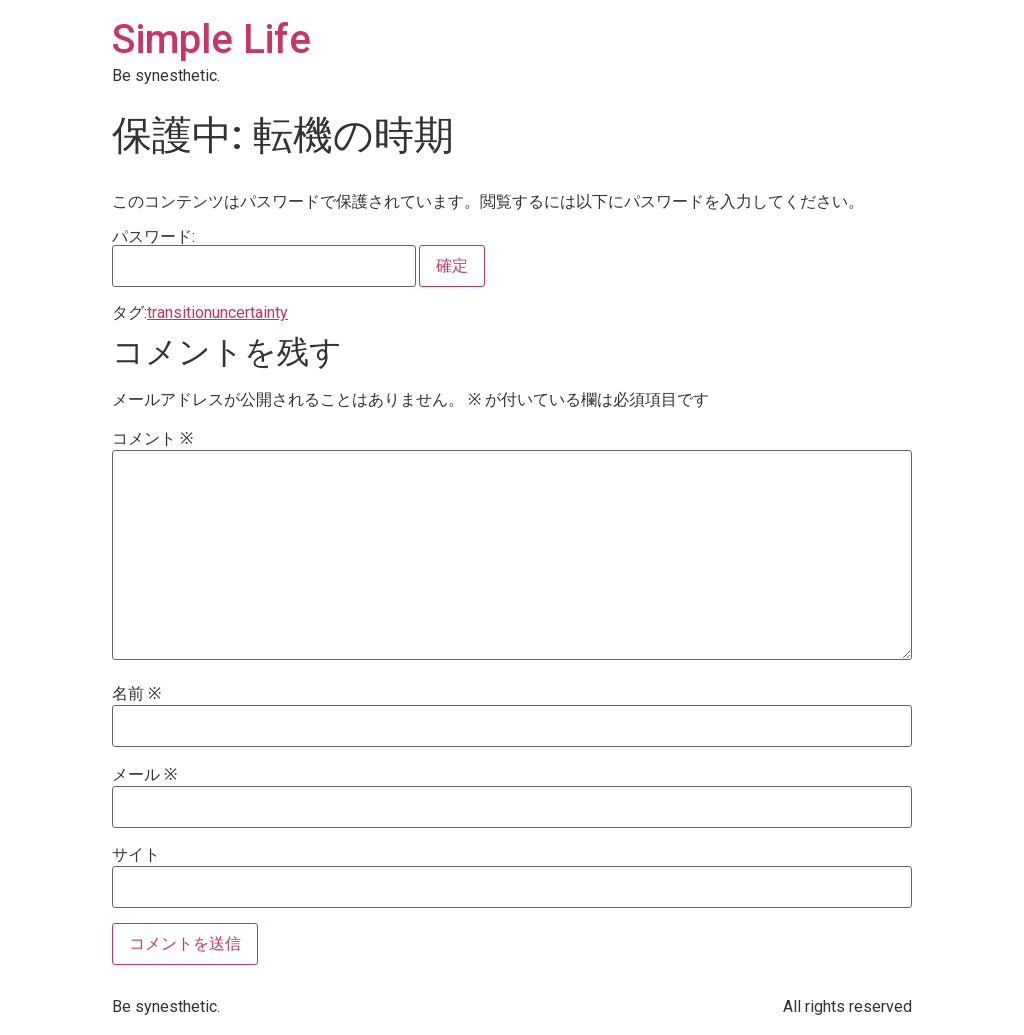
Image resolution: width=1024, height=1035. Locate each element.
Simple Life (211, 39)
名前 (136, 694)
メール (144, 775)
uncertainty (250, 312)
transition (179, 312)
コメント (152, 439)
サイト (136, 855)
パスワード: (264, 258)
